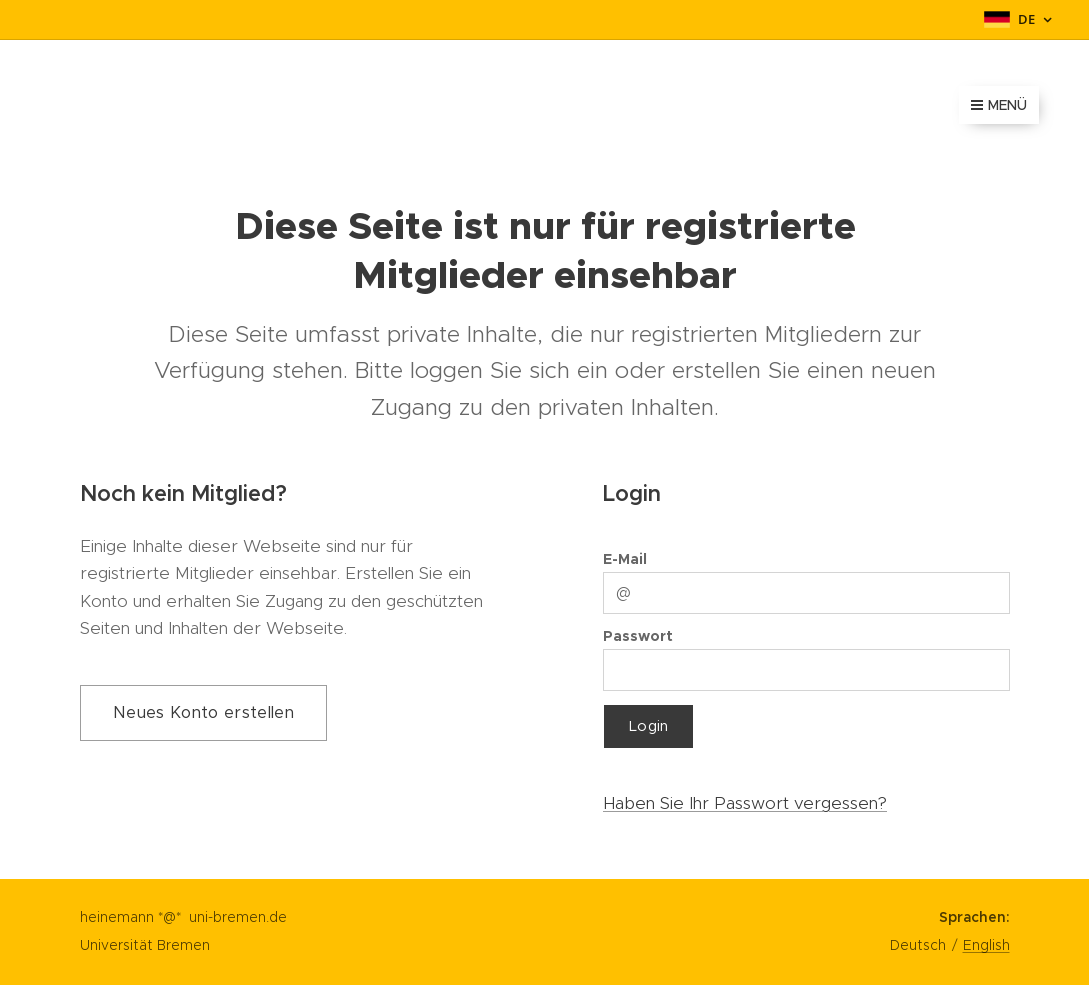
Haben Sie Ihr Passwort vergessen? (745, 803)
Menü (999, 105)
